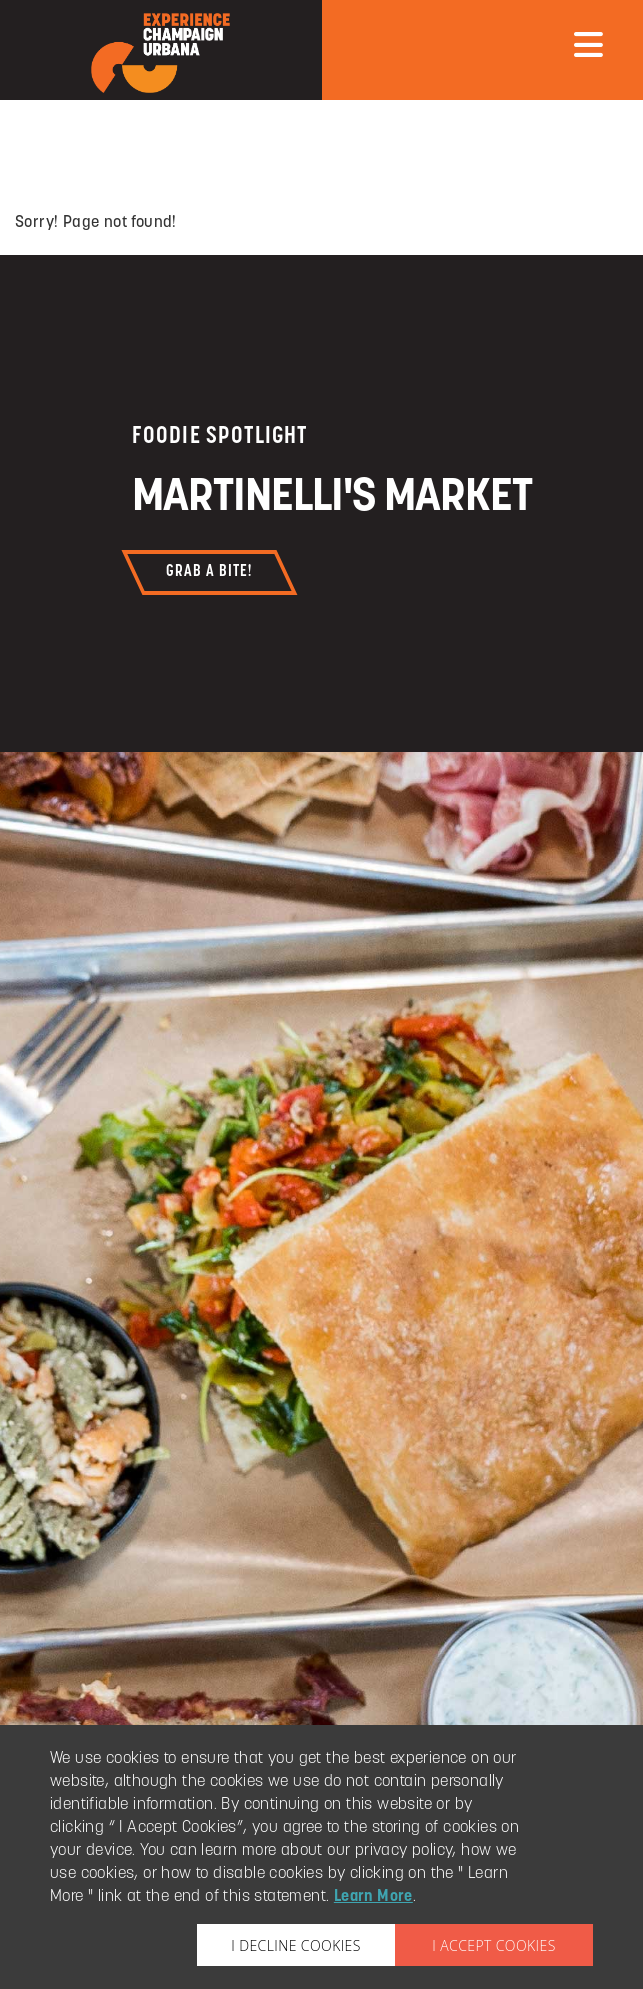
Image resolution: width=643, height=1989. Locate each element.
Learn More (373, 1897)
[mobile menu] (588, 45)
